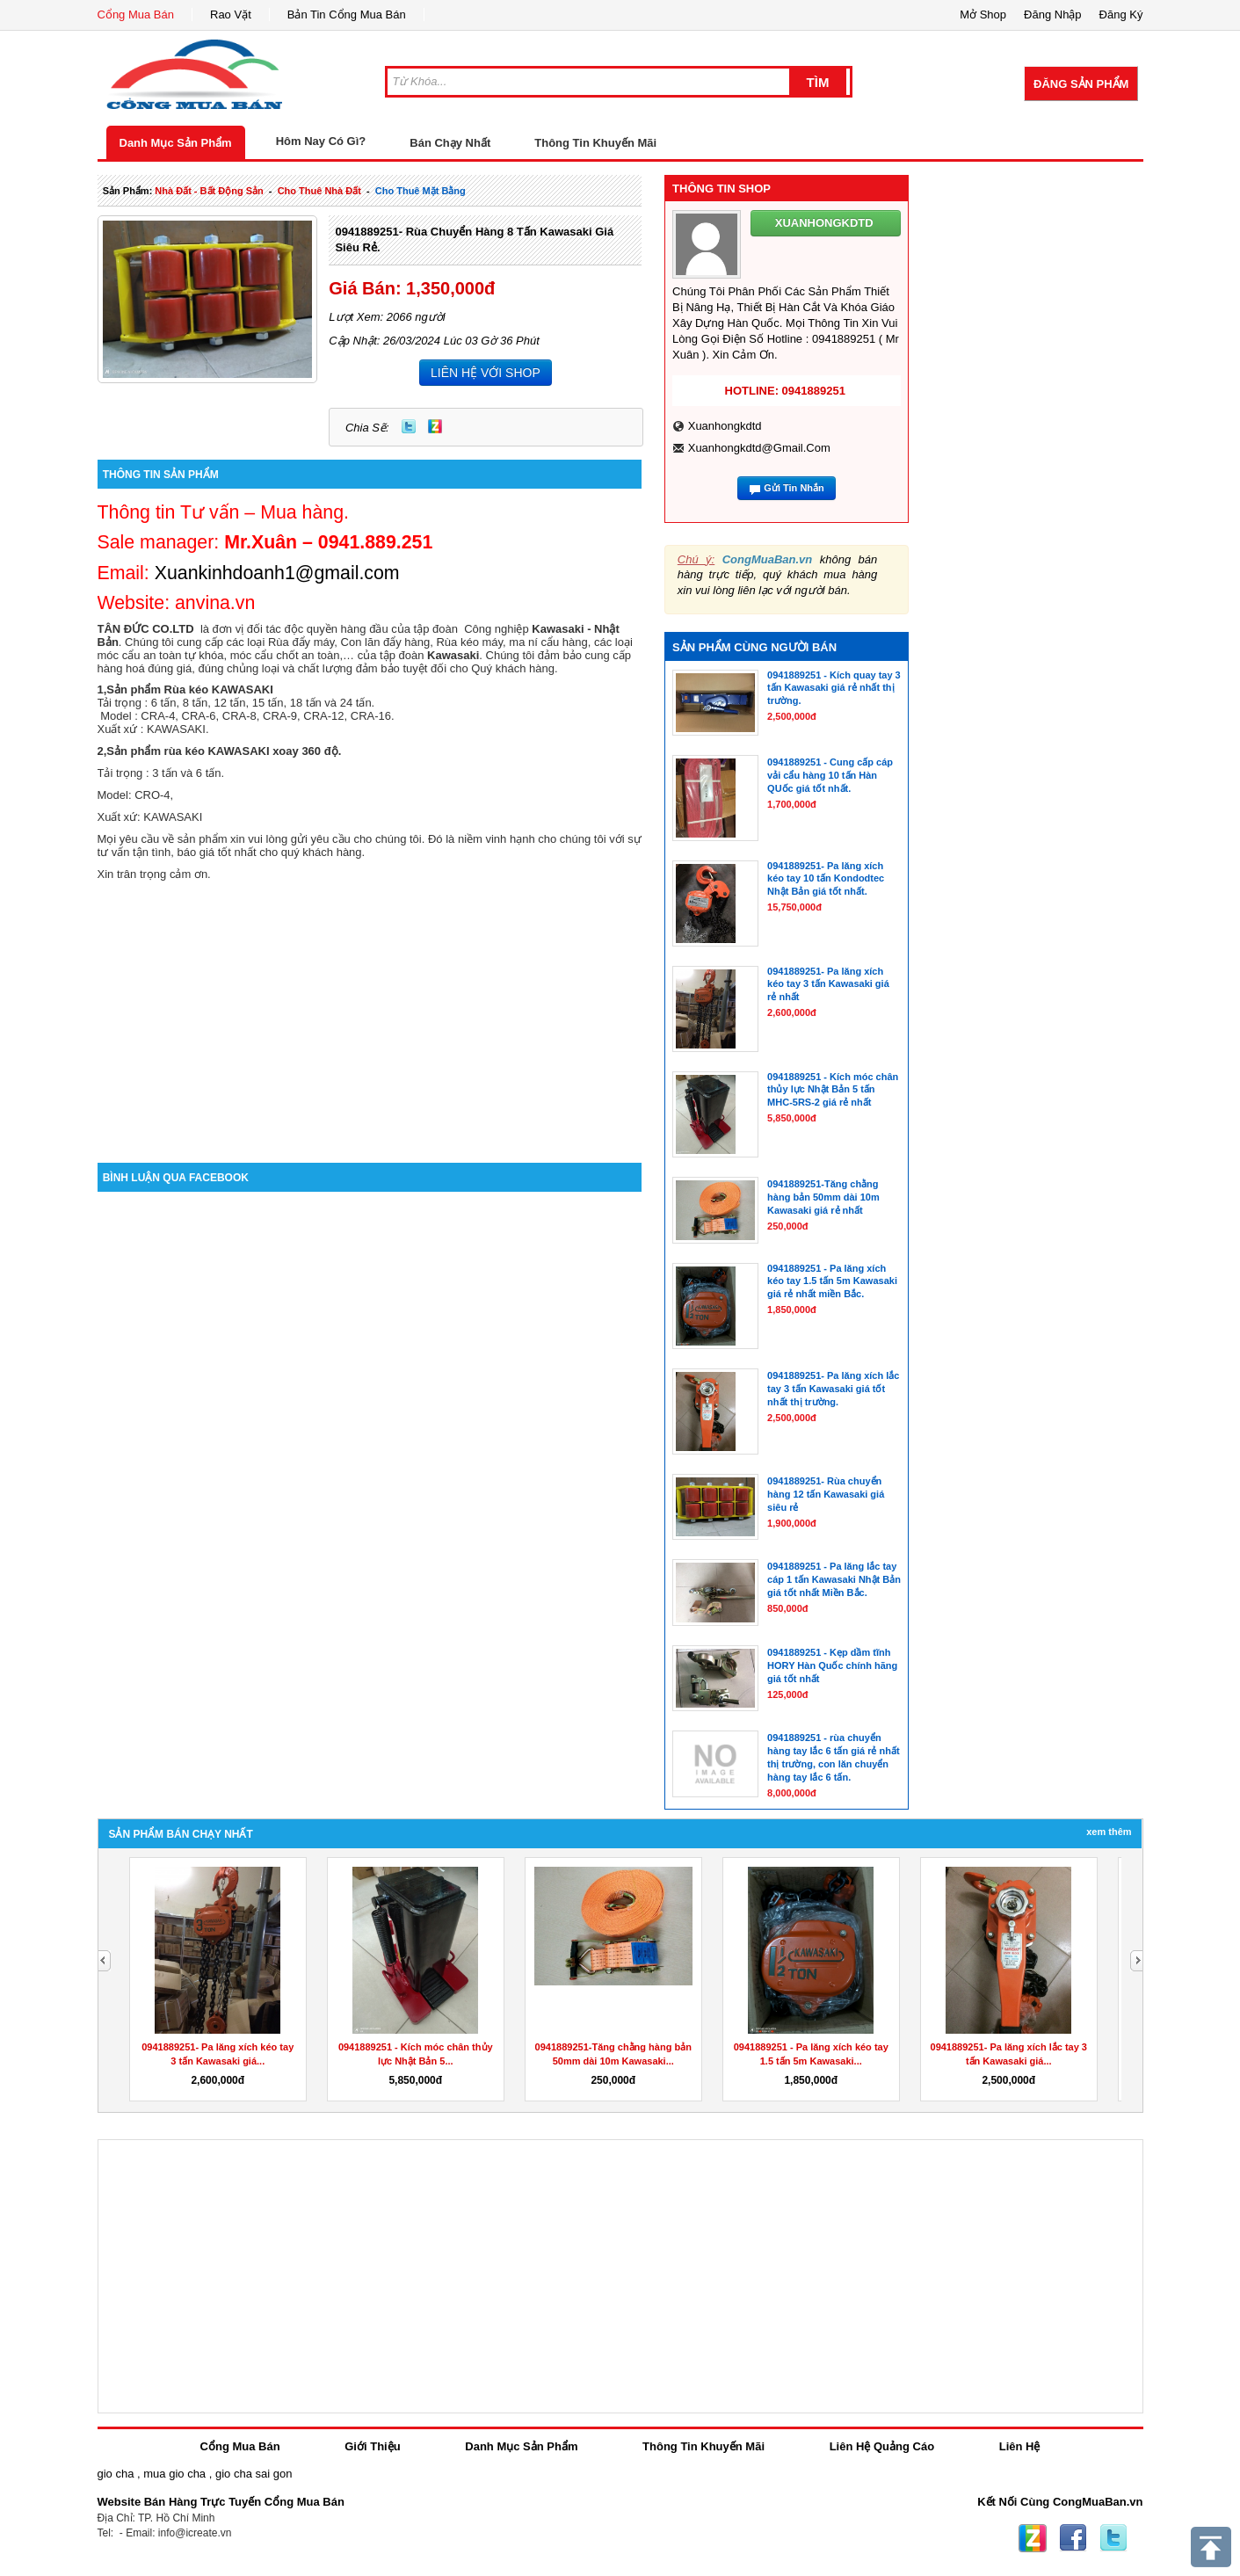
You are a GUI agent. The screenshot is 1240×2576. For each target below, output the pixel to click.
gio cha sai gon (253, 2473)
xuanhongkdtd (725, 425)
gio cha (116, 2473)
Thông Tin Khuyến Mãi (595, 142)
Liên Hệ (1020, 2446)
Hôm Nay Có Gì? (321, 141)
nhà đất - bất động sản (209, 190)
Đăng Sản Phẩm (1080, 84)
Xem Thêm (1108, 1831)
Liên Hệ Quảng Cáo (882, 2446)
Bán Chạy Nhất (450, 142)
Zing (435, 426)
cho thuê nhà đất (319, 190)
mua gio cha (174, 2473)
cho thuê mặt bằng (420, 190)
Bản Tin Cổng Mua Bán (346, 14)
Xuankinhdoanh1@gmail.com (277, 573)
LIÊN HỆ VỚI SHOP (485, 373)
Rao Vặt (230, 14)
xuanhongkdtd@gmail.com (759, 447)
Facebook (1073, 2538)
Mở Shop (983, 14)
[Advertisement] (370, 1013)
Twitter (409, 426)
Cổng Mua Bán (136, 14)
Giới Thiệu (372, 2446)
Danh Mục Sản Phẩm (176, 142)
